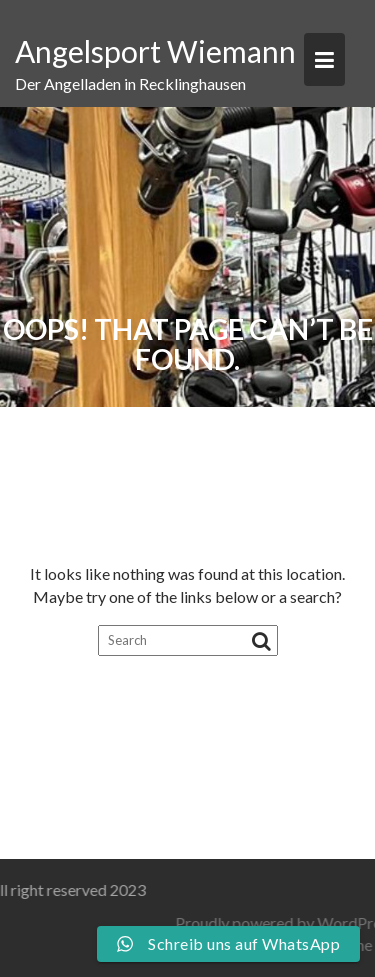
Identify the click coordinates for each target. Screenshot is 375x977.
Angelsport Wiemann (155, 51)
